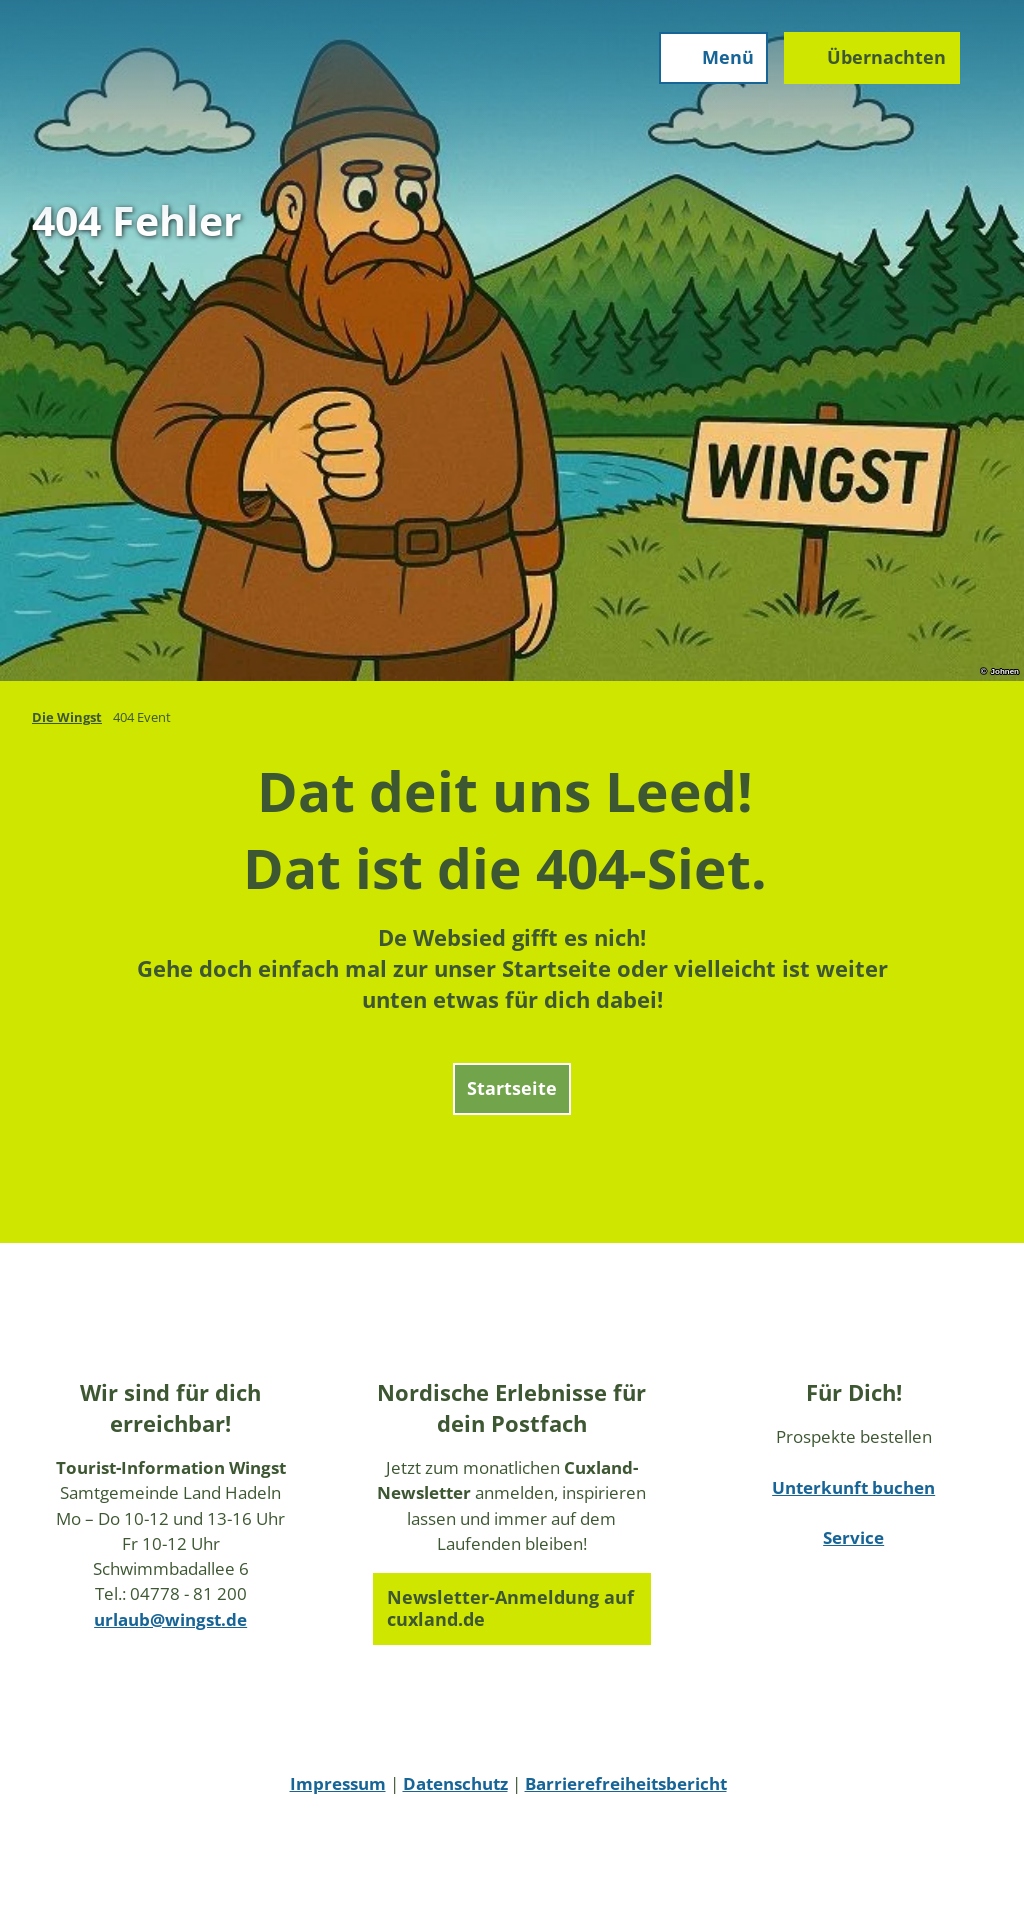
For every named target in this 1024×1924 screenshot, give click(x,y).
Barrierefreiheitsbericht (626, 1783)
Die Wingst (67, 717)
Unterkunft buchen (853, 1487)
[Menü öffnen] (713, 58)
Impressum (338, 1783)
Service (853, 1537)
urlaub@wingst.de (170, 1619)
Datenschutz (455, 1783)
